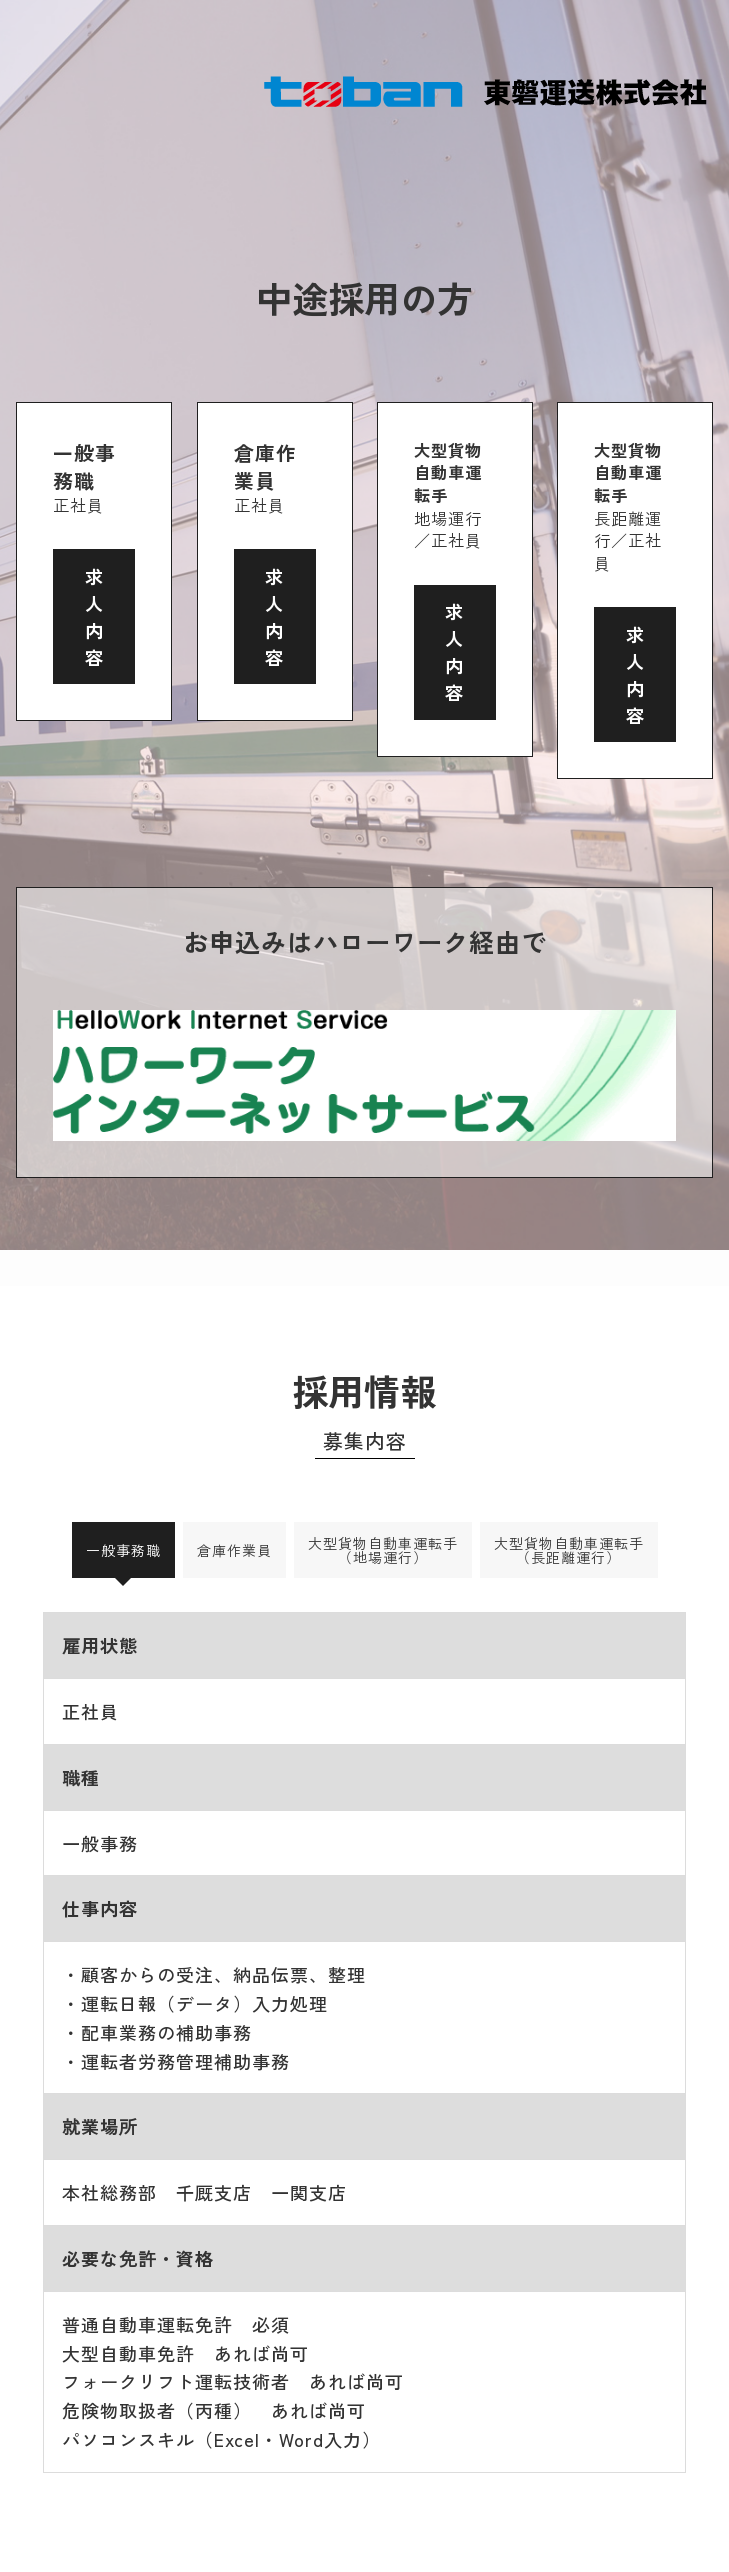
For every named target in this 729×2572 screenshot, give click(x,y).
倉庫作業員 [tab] (234, 1550)
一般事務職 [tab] (123, 1550)
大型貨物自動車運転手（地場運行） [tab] (383, 1550)
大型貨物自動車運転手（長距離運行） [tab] (569, 1550)
